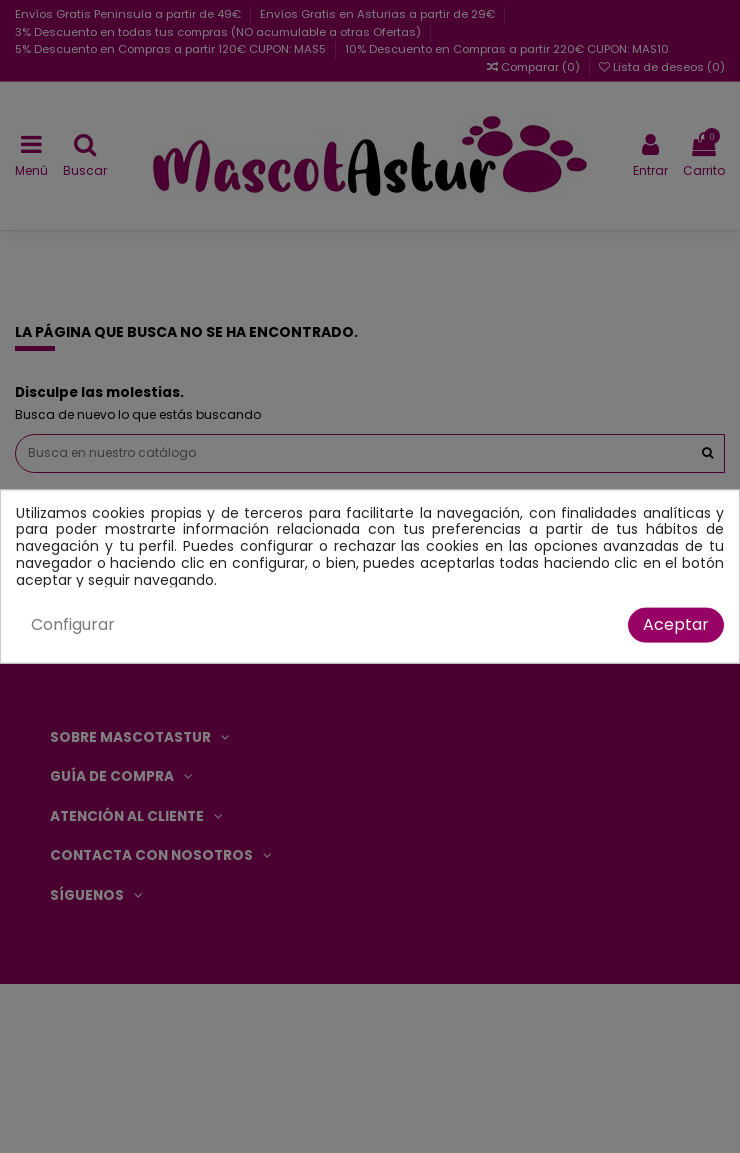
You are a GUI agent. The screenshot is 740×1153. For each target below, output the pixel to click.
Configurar (73, 624)
